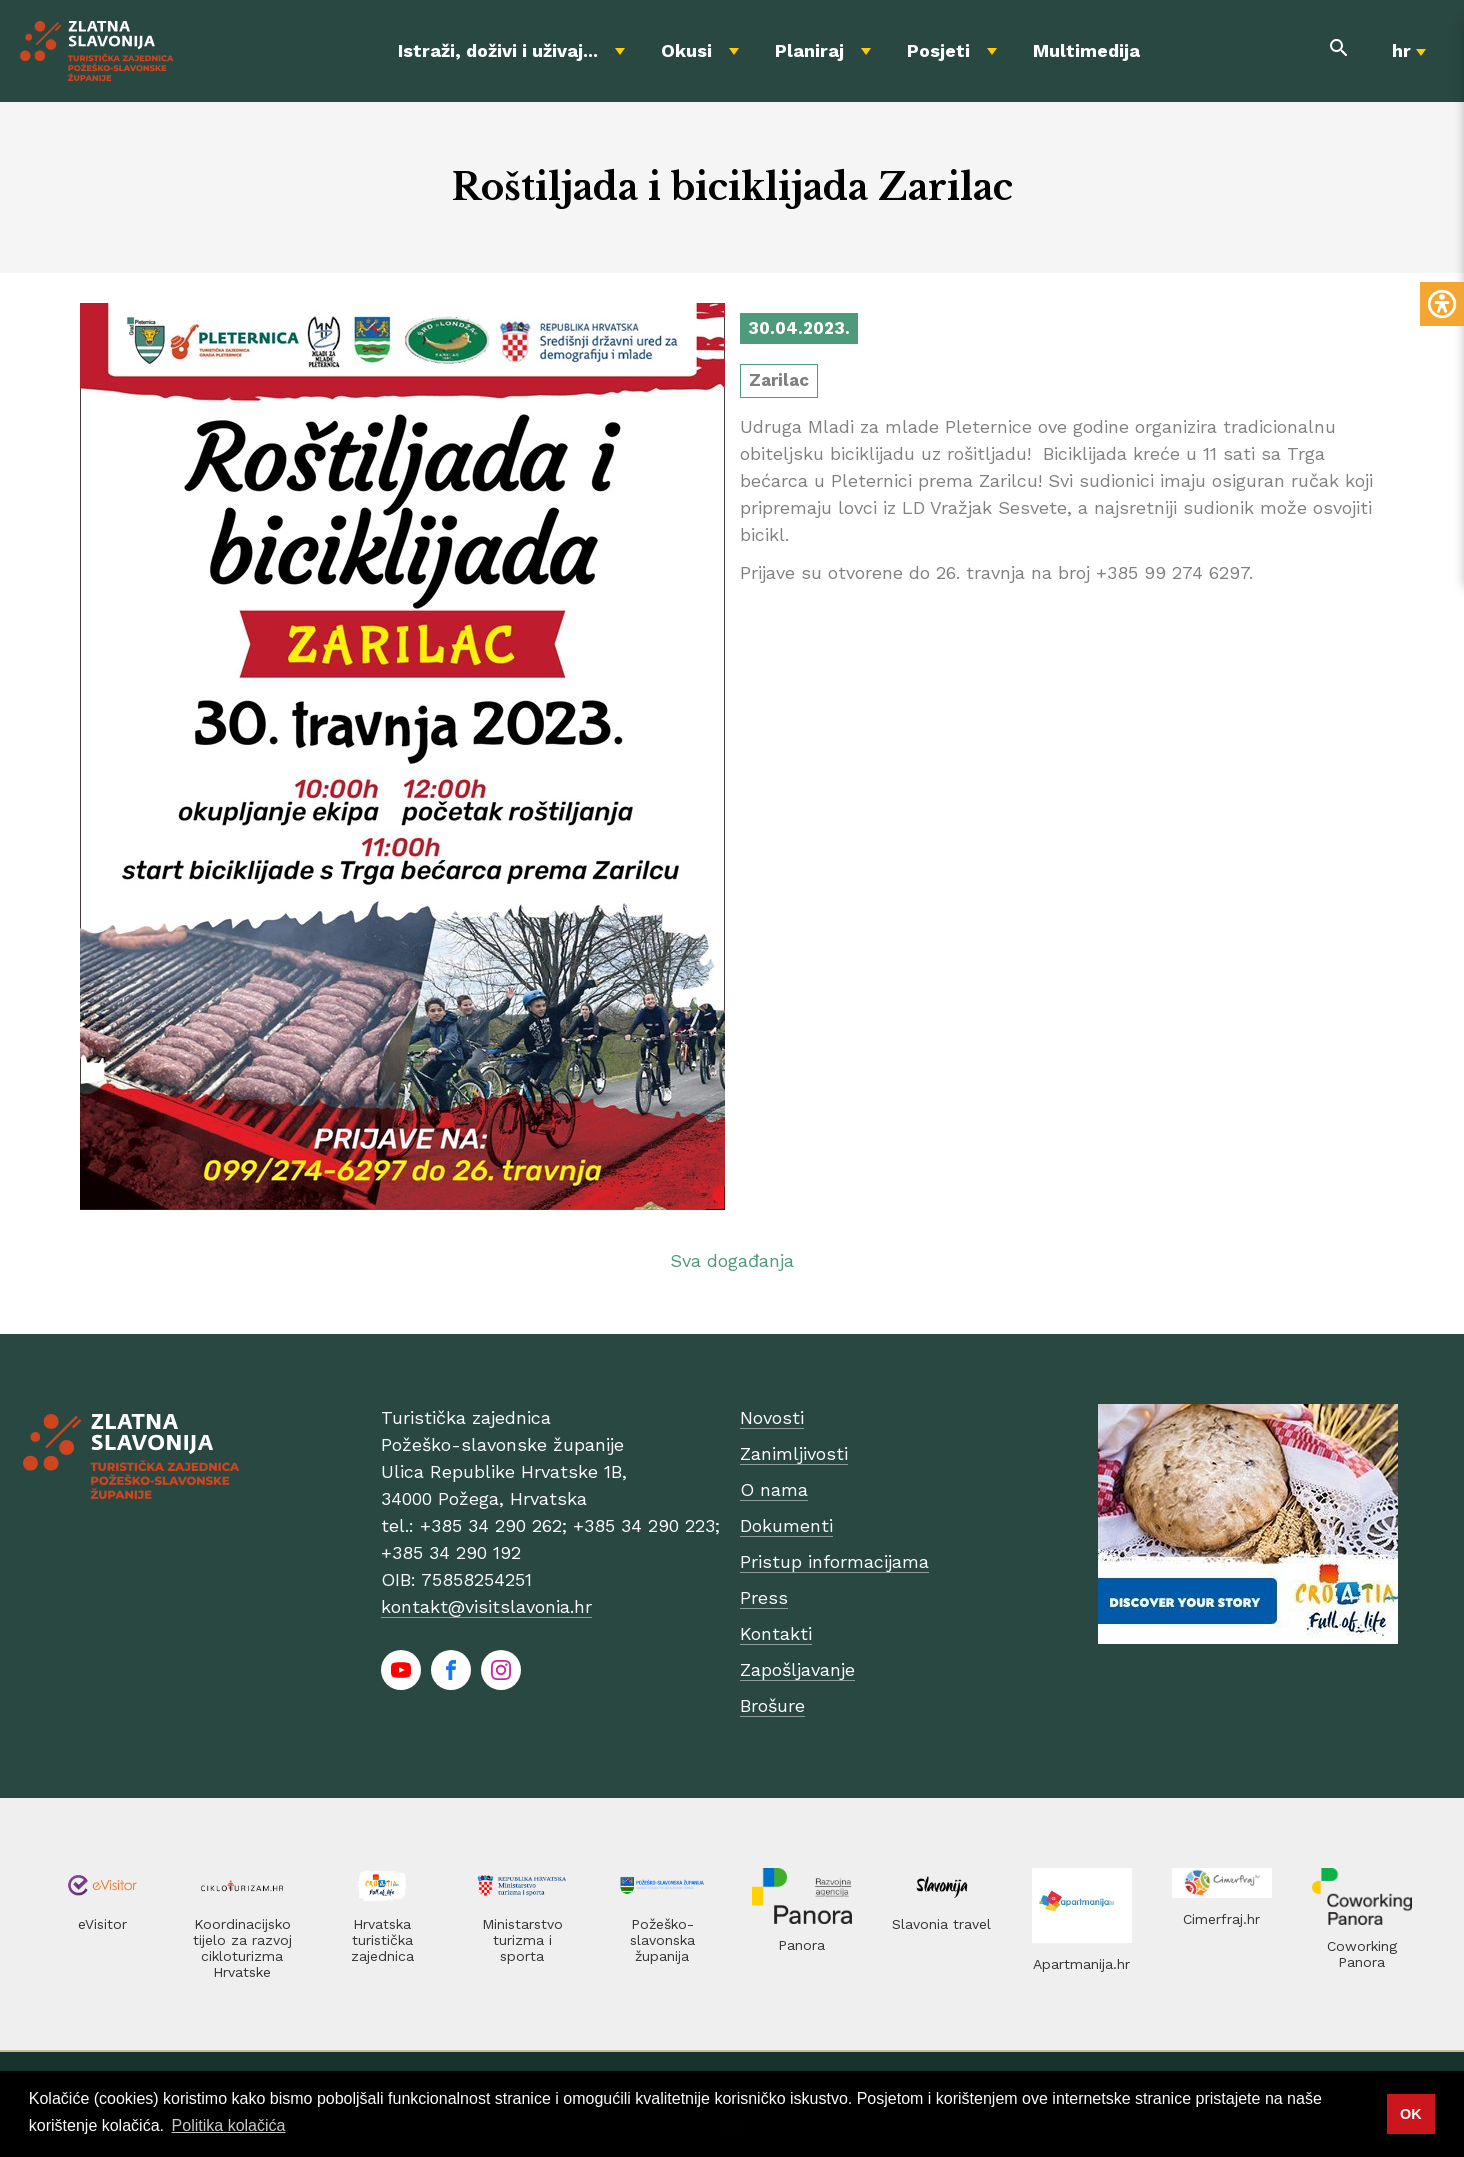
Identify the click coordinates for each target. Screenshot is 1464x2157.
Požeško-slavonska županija (662, 1940)
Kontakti (776, 1633)
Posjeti (938, 50)
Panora (801, 1945)
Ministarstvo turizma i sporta (522, 1940)
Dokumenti (786, 1525)
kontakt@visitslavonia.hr (486, 1606)
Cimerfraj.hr (1221, 1919)
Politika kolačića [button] (229, 2125)
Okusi (686, 50)
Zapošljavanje (797, 1669)
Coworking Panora (1362, 1954)
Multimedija (1086, 50)
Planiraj (809, 50)
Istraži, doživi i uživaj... (498, 50)
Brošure (772, 1705)
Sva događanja (732, 1260)
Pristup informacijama (834, 1561)
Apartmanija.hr (1081, 1964)
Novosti (772, 1417)
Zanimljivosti (794, 1453)
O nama (774, 1489)
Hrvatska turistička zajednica (382, 1940)
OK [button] (1411, 2114)
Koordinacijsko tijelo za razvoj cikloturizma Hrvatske (242, 1948)
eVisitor (102, 1924)
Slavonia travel (941, 1924)
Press (764, 1597)
